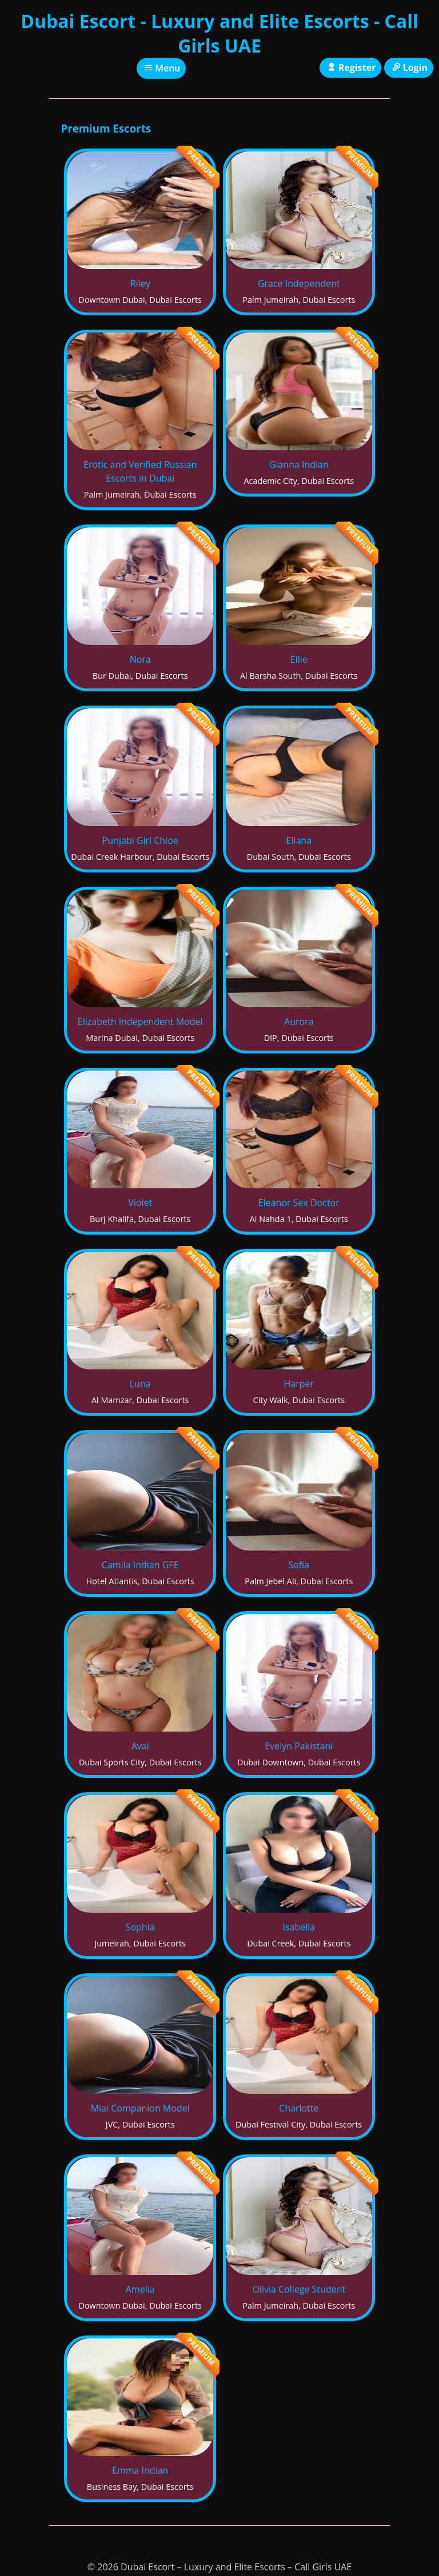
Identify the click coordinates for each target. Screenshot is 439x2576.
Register (350, 67)
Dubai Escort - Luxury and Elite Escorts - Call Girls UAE (219, 33)
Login (409, 67)
